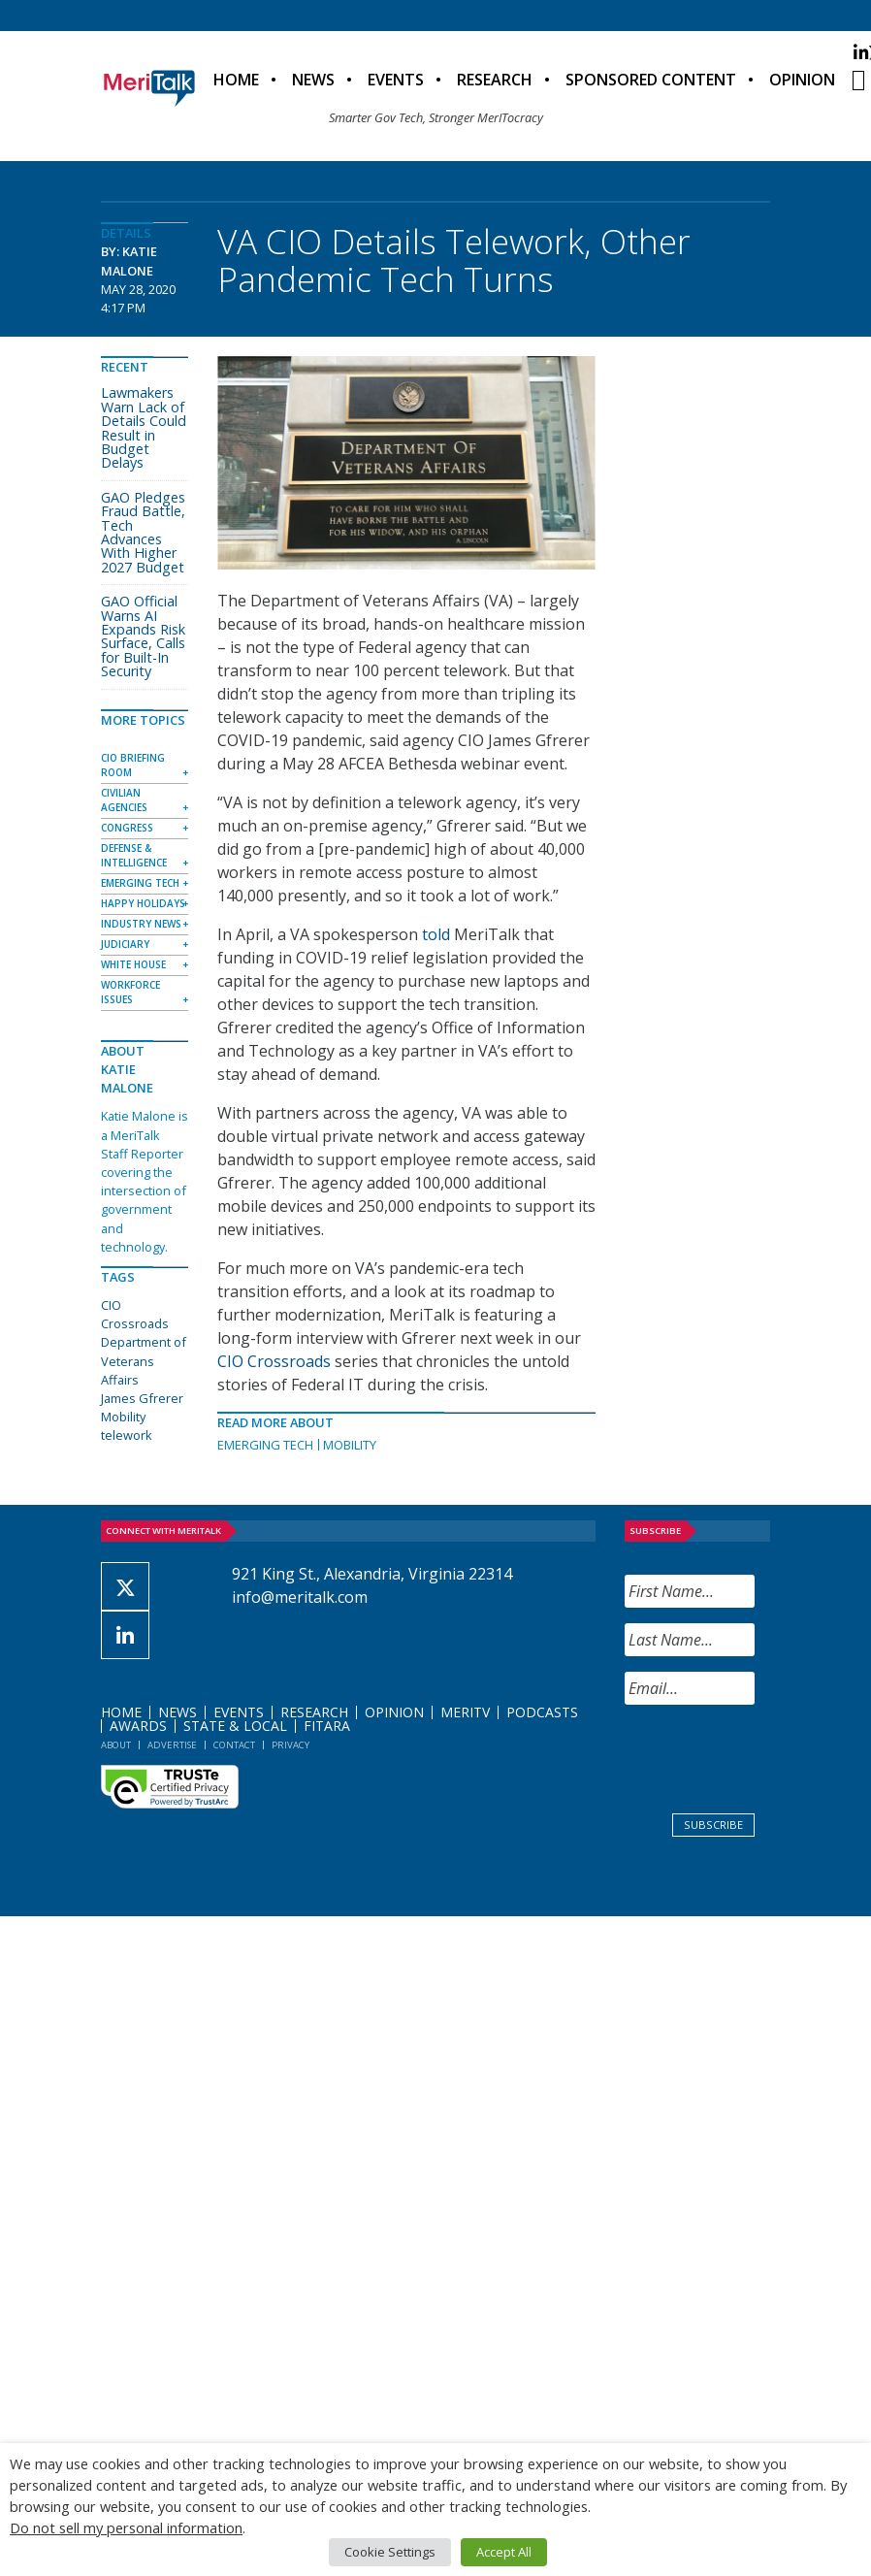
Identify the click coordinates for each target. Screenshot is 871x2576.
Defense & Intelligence (134, 855)
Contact (234, 1745)
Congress (127, 827)
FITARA (327, 1725)
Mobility (349, 1444)
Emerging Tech (265, 1444)
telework (126, 1435)
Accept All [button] (504, 2551)
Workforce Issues (130, 992)
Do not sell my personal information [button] (126, 2527)
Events (396, 79)
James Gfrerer (142, 1398)
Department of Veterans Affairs (143, 1360)
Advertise (172, 1745)
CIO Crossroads (274, 1361)
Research (494, 79)
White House (133, 964)
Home (236, 79)
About (116, 1745)
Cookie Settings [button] (390, 2551)
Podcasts (542, 1712)
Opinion (802, 79)
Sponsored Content (650, 79)
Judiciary (125, 944)
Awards (138, 1725)
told (436, 934)
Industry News (141, 923)
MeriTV (465, 1712)
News (313, 79)
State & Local (235, 1725)
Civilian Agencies (124, 800)
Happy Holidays (143, 903)
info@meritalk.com (300, 1597)
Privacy (290, 1745)
